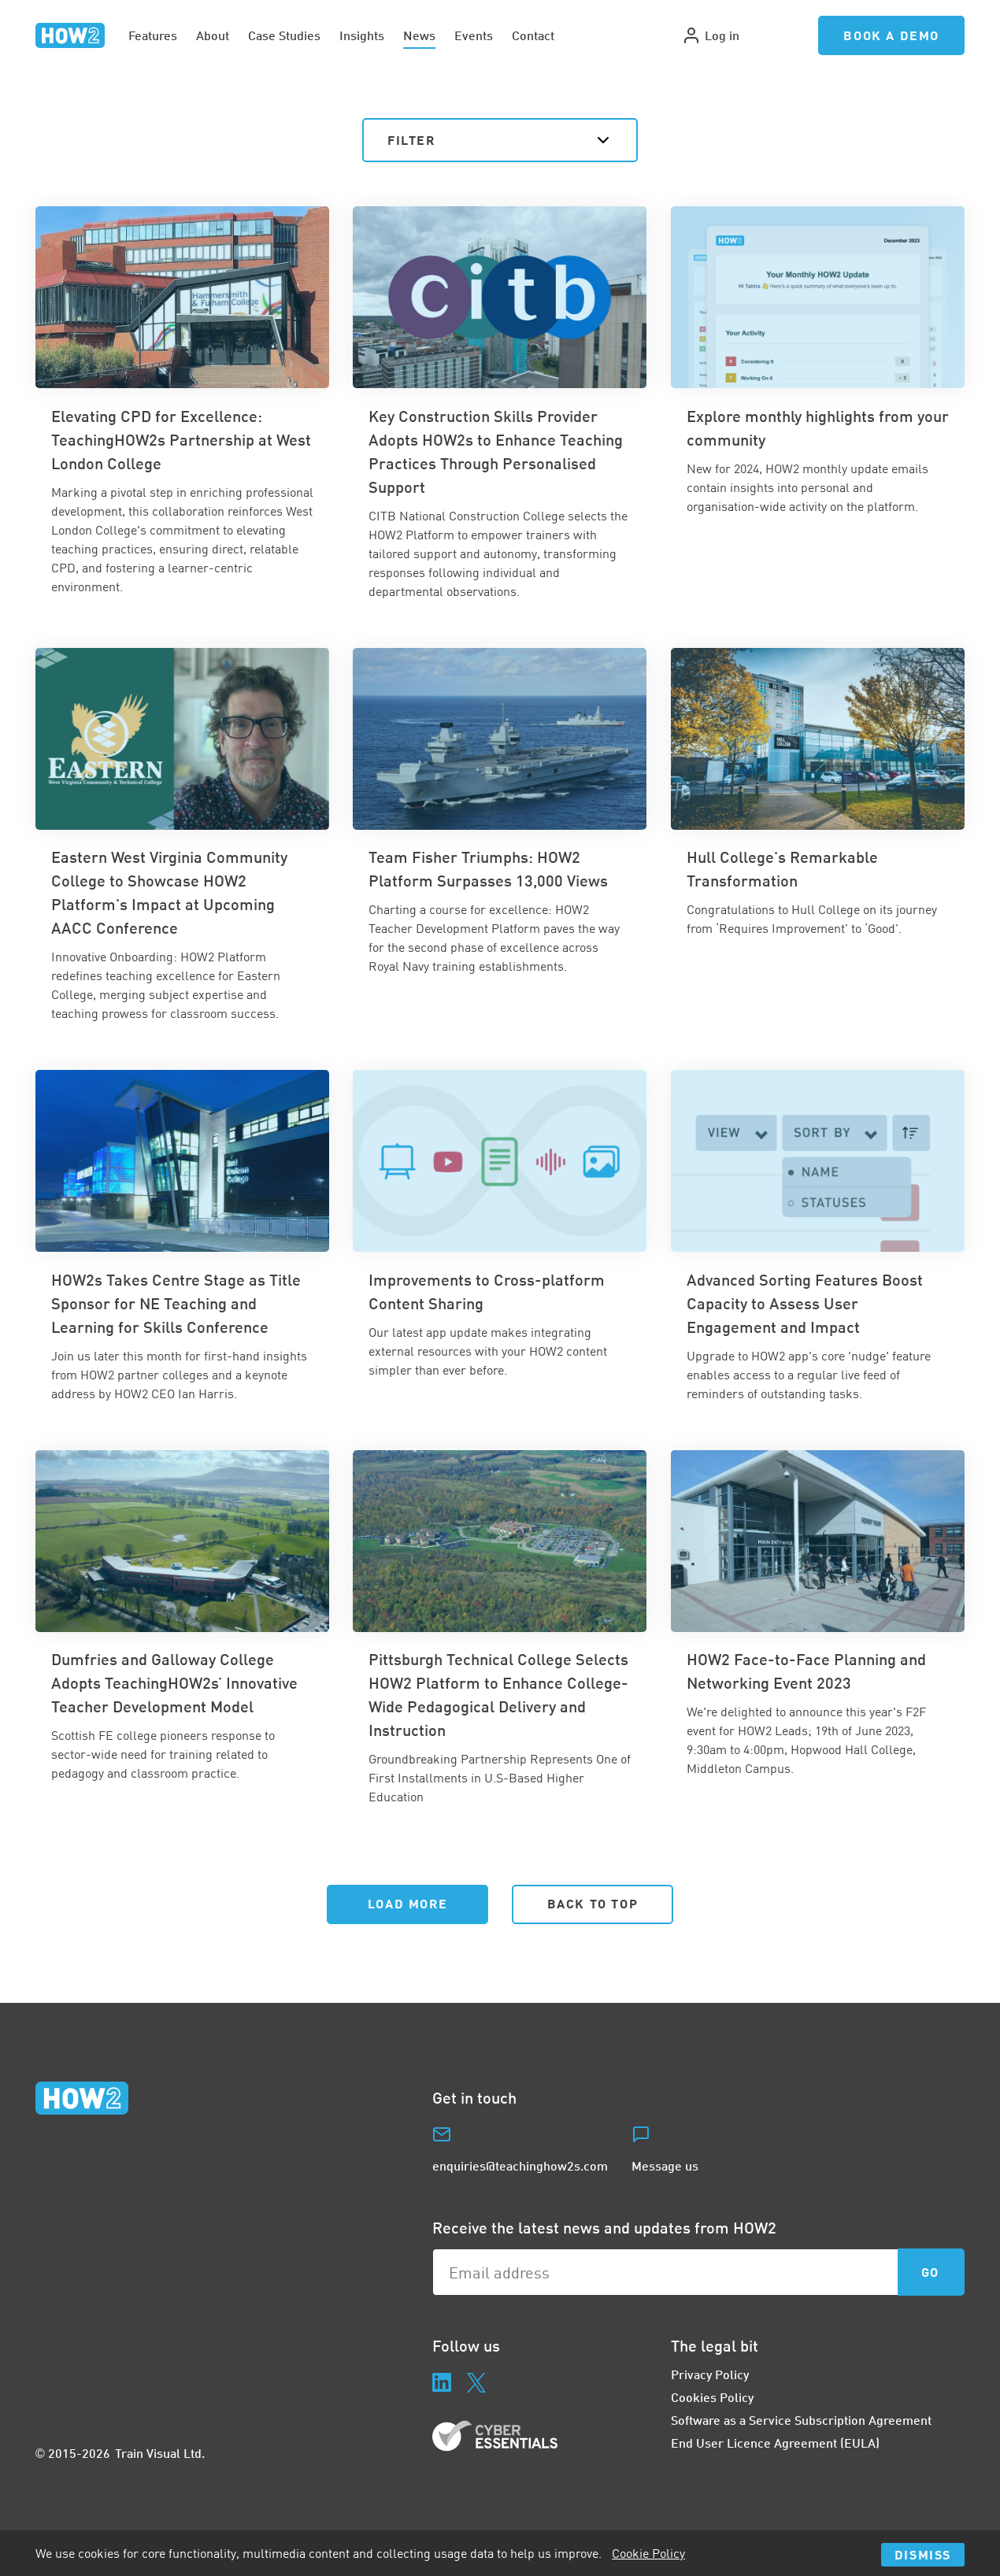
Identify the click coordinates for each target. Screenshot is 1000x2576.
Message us (664, 2165)
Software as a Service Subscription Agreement (801, 2419)
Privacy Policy (710, 2374)
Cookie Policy (648, 2553)
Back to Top (593, 1903)
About (212, 35)
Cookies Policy (712, 2396)
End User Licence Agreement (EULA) (775, 2442)
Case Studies (284, 35)
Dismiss (922, 2554)
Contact (533, 35)
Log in (710, 35)
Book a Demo (891, 35)
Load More (407, 1903)
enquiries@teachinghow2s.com (520, 2165)
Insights (361, 35)
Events (473, 35)
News (419, 35)
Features (152, 35)
